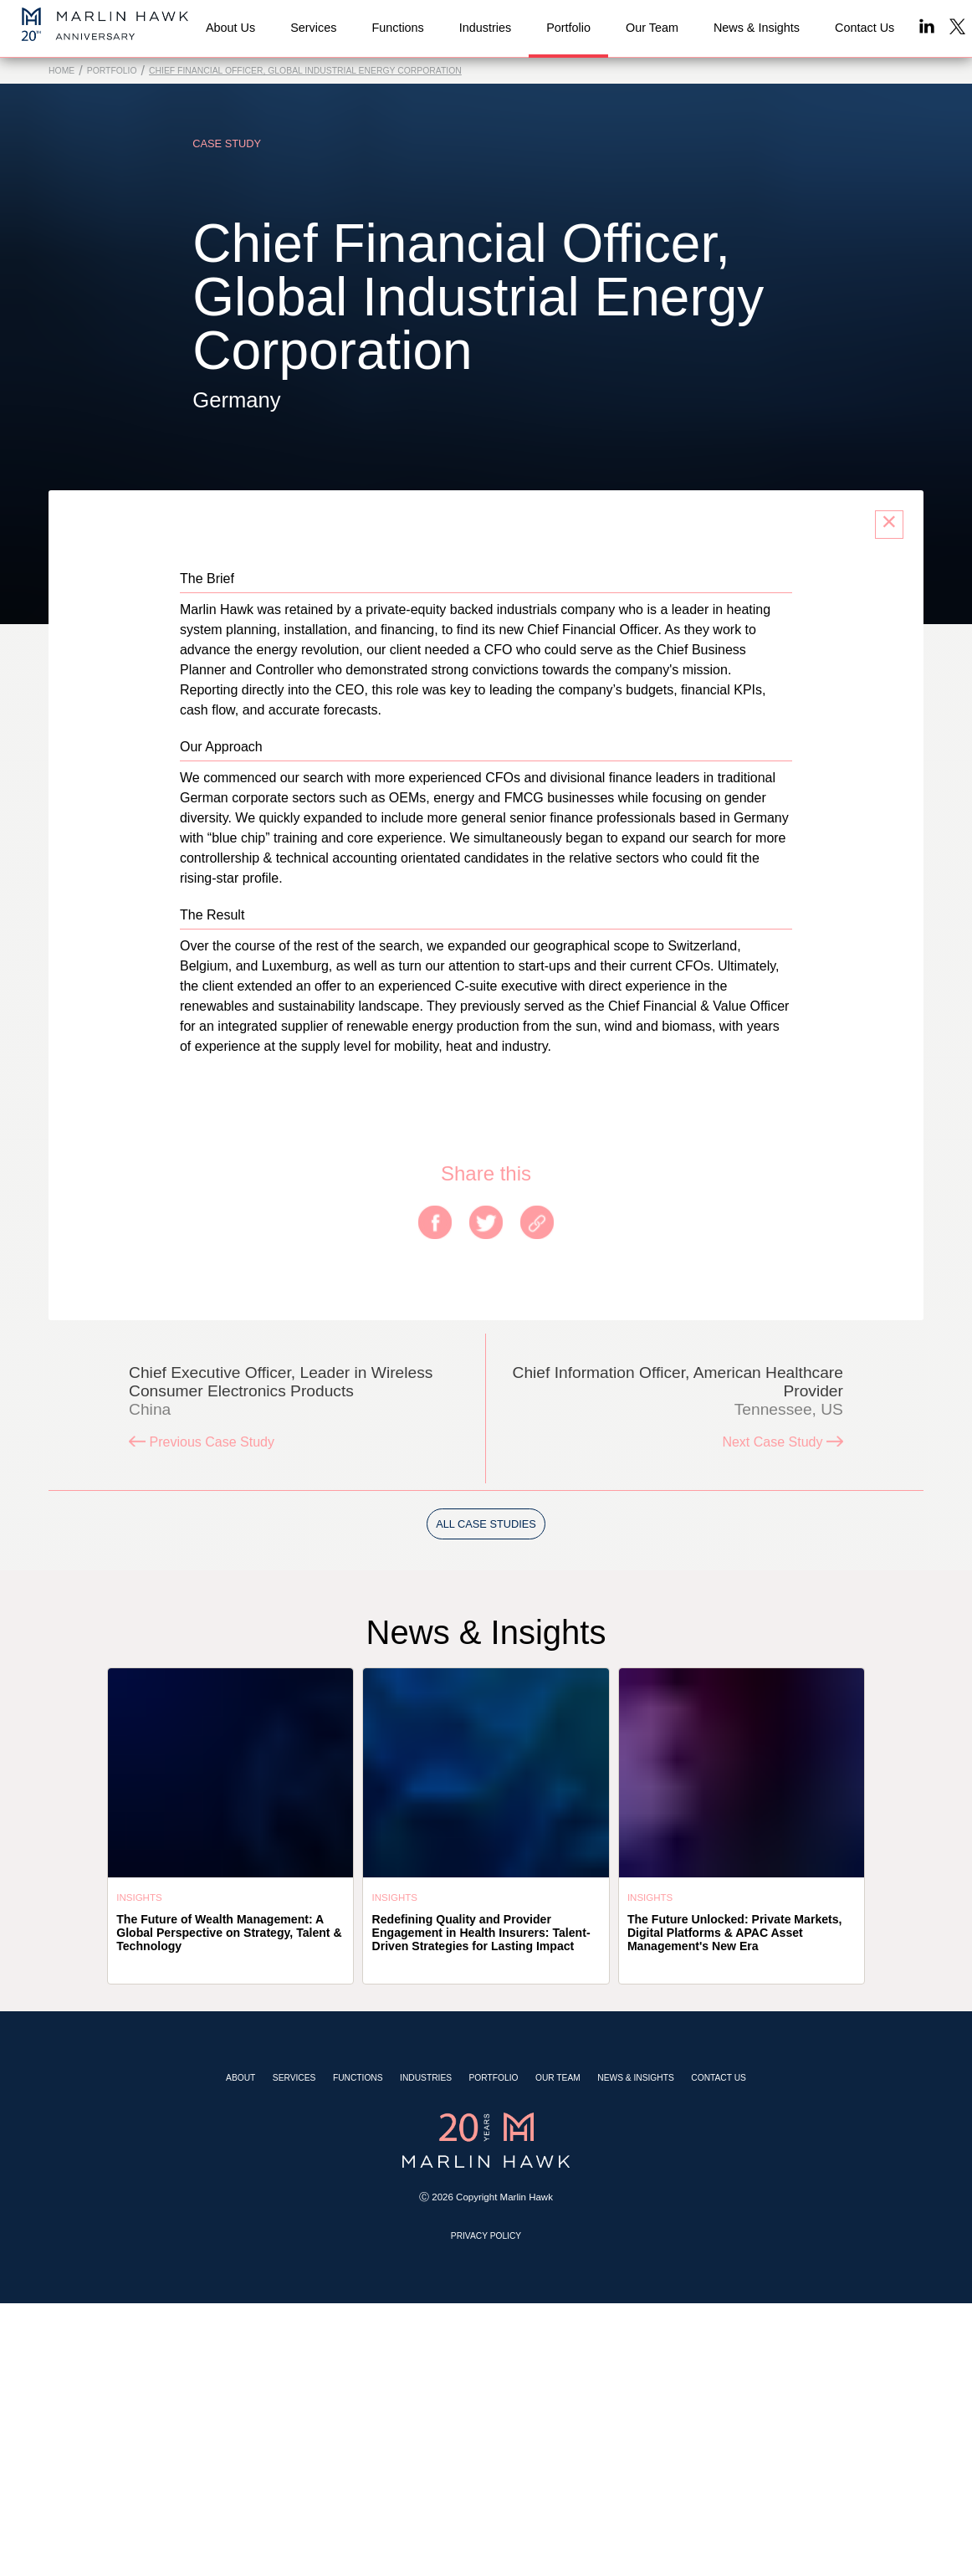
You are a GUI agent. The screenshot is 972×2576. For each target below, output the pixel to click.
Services (294, 2077)
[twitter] (486, 1224)
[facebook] (435, 1224)
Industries (426, 2077)
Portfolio (112, 70)
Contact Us (718, 2077)
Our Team (558, 2077)
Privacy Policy (486, 2236)
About (240, 2077)
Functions (358, 2077)
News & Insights (635, 2077)
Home (61, 70)
